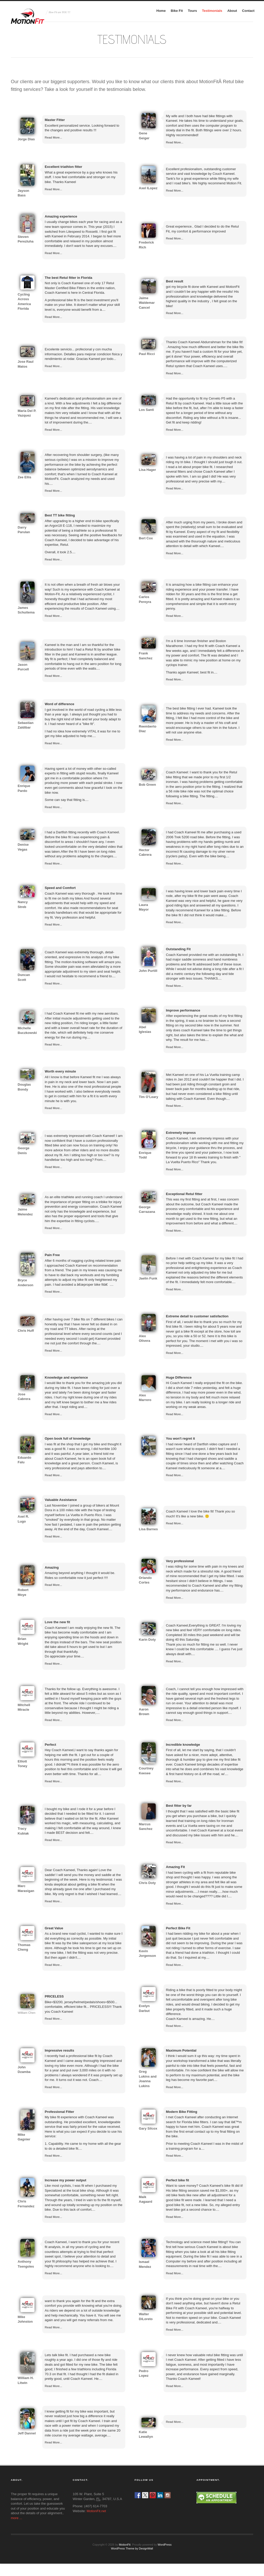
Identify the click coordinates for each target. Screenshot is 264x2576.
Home (146, 12)
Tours (182, 12)
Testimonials (205, 12)
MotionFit (124, 2547)
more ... (16, 2520)
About (228, 12)
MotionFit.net (96, 2514)
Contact (247, 12)
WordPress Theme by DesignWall (132, 2551)
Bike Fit (165, 12)
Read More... (53, 140)
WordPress (165, 2547)
